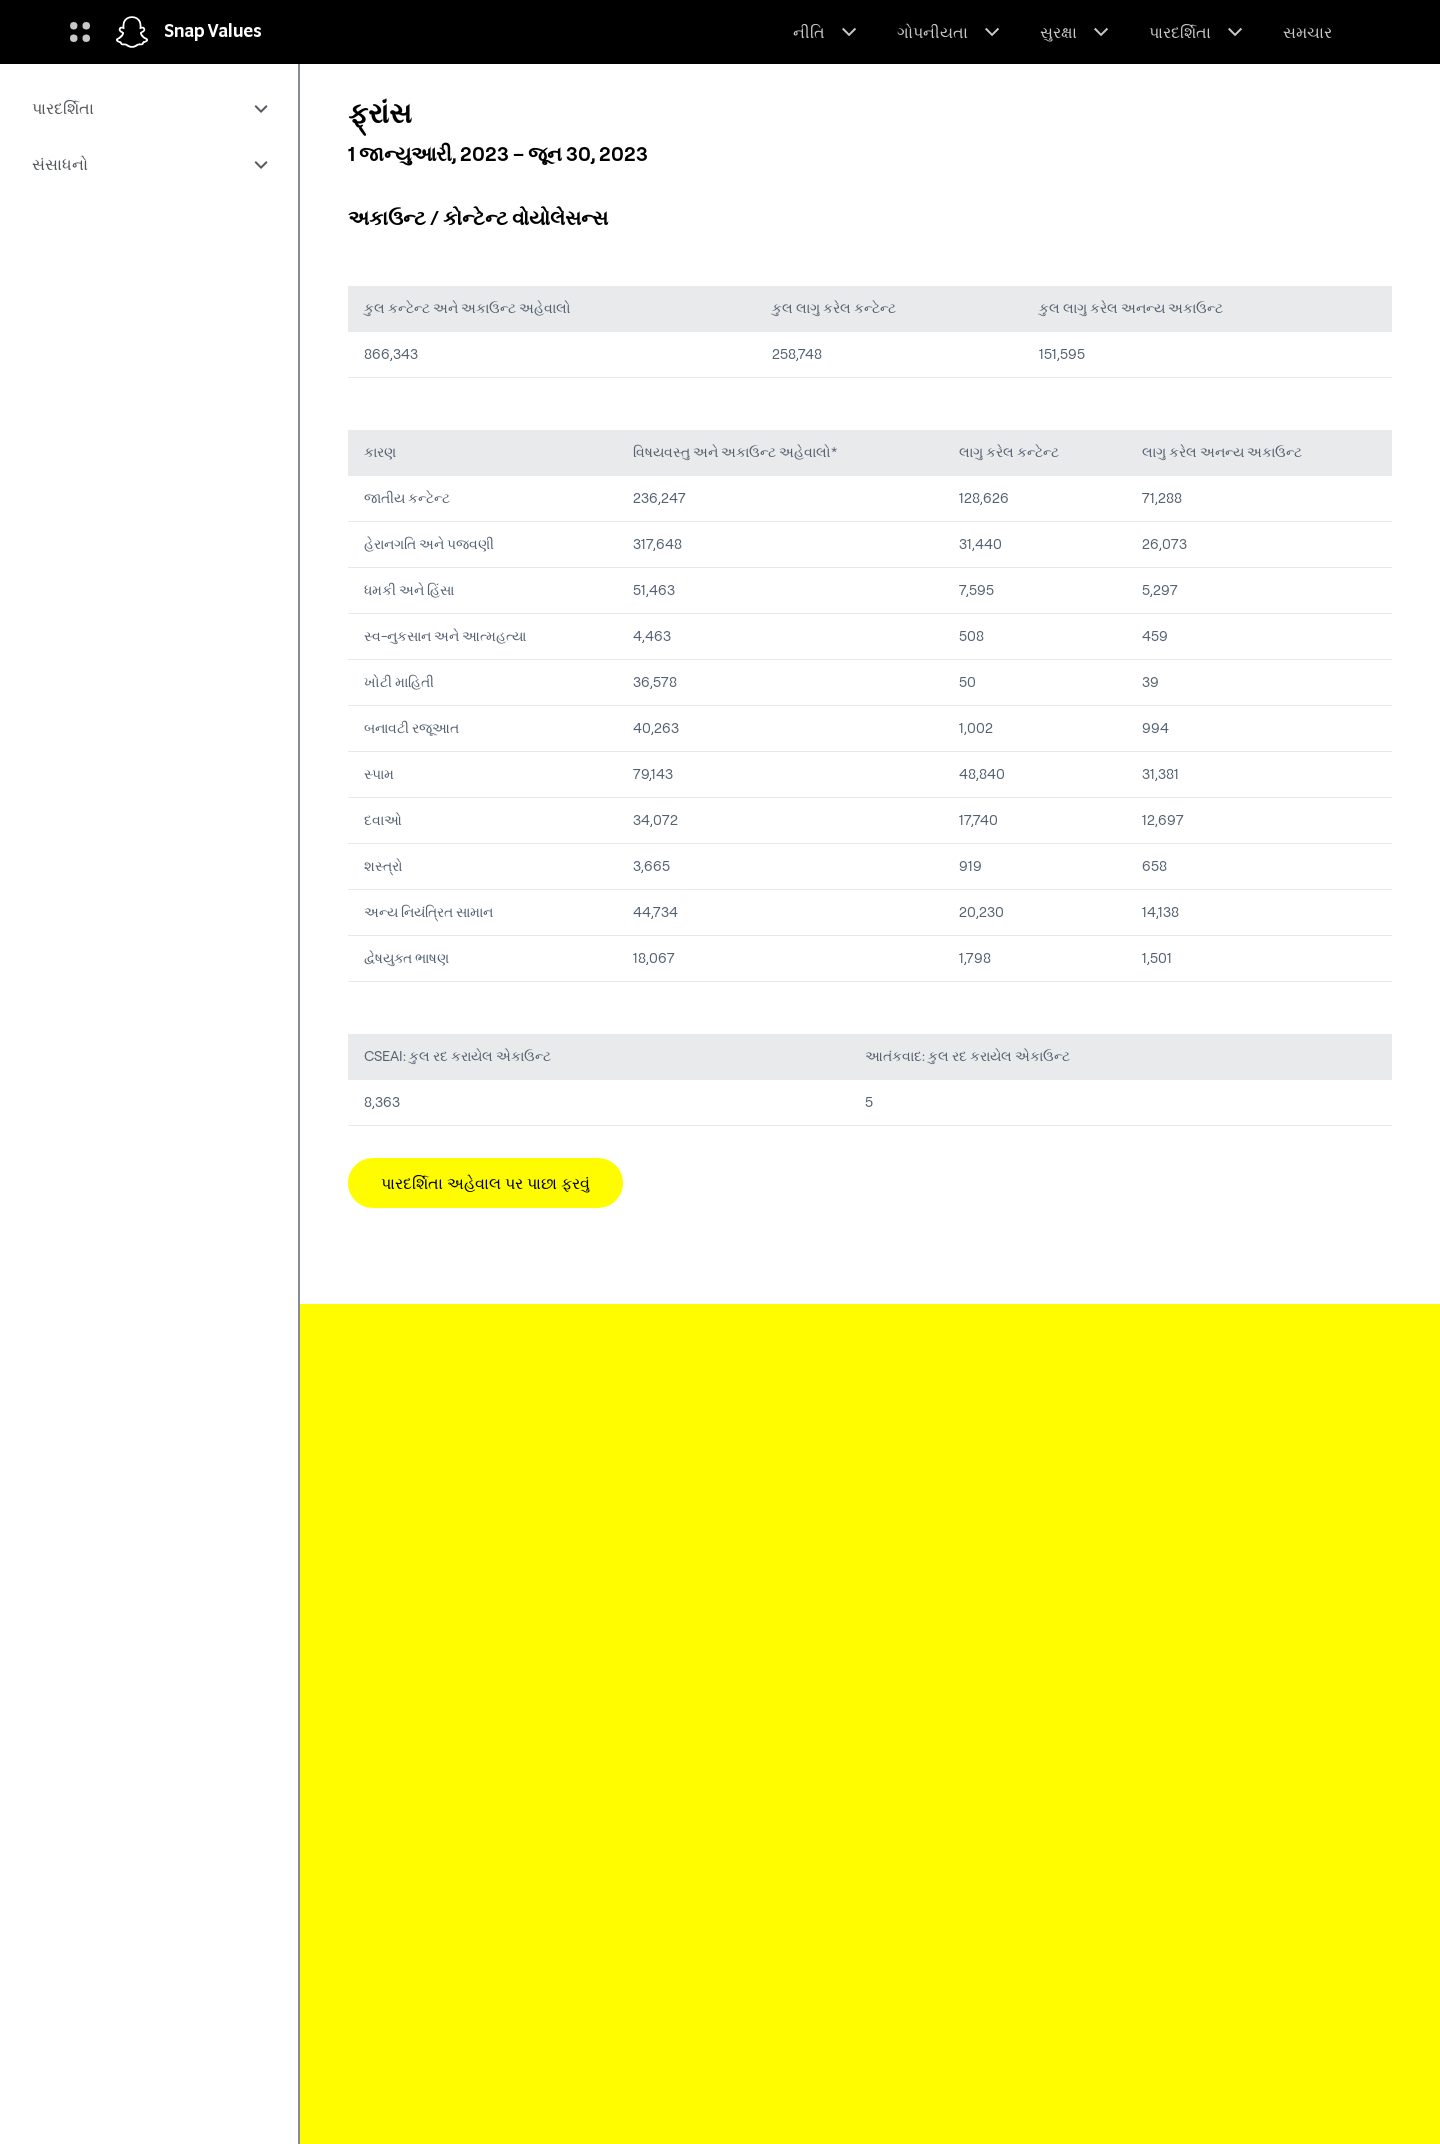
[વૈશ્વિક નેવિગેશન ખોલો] (80, 32)
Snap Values (213, 32)
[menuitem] (149, 108)
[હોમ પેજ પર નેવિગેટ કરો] (132, 32)
